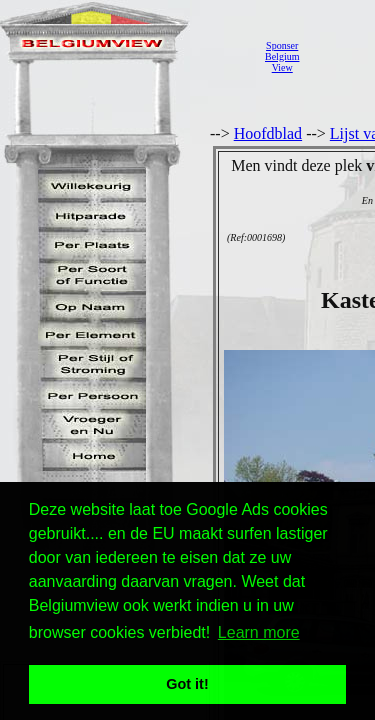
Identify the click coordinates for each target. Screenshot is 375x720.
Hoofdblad (268, 133)
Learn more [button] (259, 632)
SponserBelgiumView (282, 56)
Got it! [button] (187, 684)
